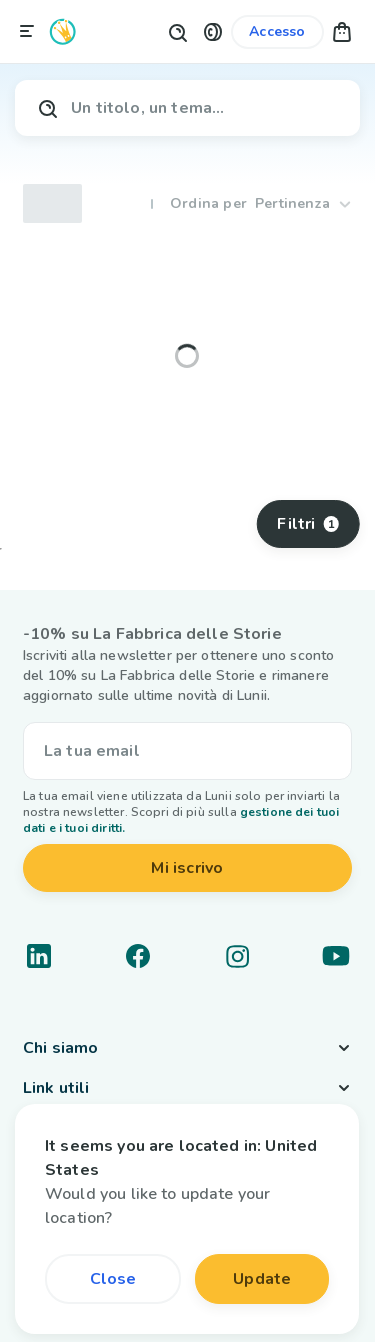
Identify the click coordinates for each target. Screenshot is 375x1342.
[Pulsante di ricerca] (177, 31)
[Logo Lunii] (63, 31)
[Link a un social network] (39, 956)
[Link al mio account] (277, 32)
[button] (213, 31)
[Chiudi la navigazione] (27, 32)
